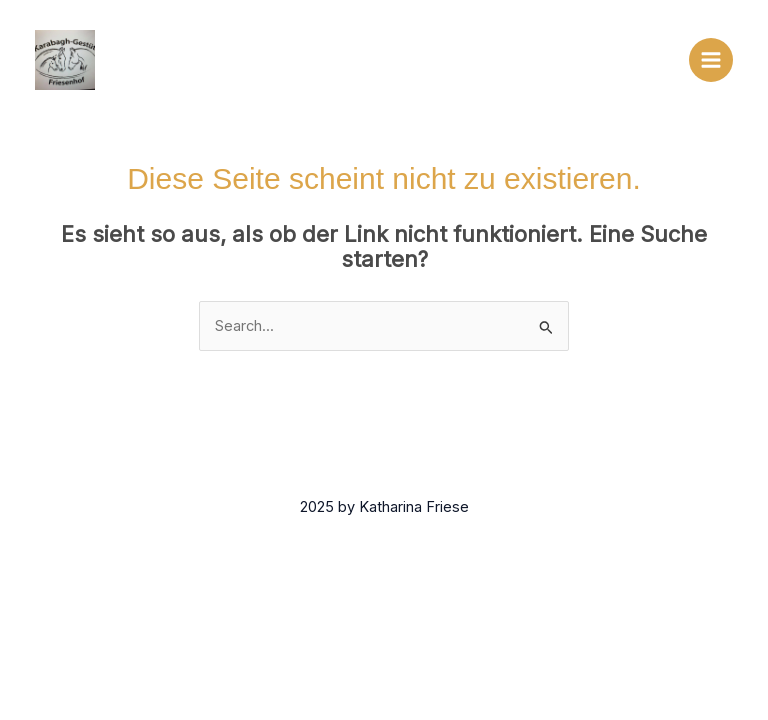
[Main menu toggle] (711, 60)
